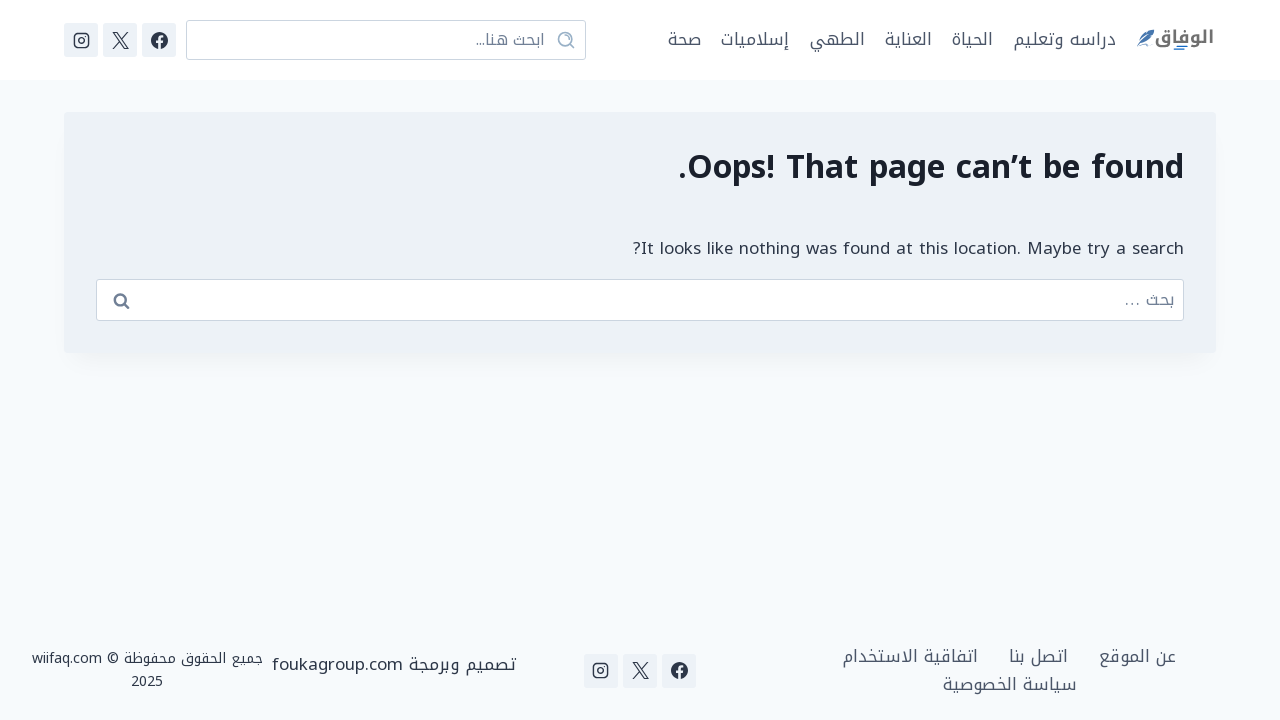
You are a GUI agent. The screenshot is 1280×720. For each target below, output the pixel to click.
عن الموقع (1137, 656)
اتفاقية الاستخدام (910, 656)
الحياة (972, 39)
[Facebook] (159, 40)
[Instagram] (81, 40)
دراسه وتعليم (1065, 39)
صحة (684, 39)
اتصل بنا (1038, 656)
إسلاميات (755, 39)
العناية (908, 39)
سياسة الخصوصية (1010, 684)
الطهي (837, 39)
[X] (120, 40)
